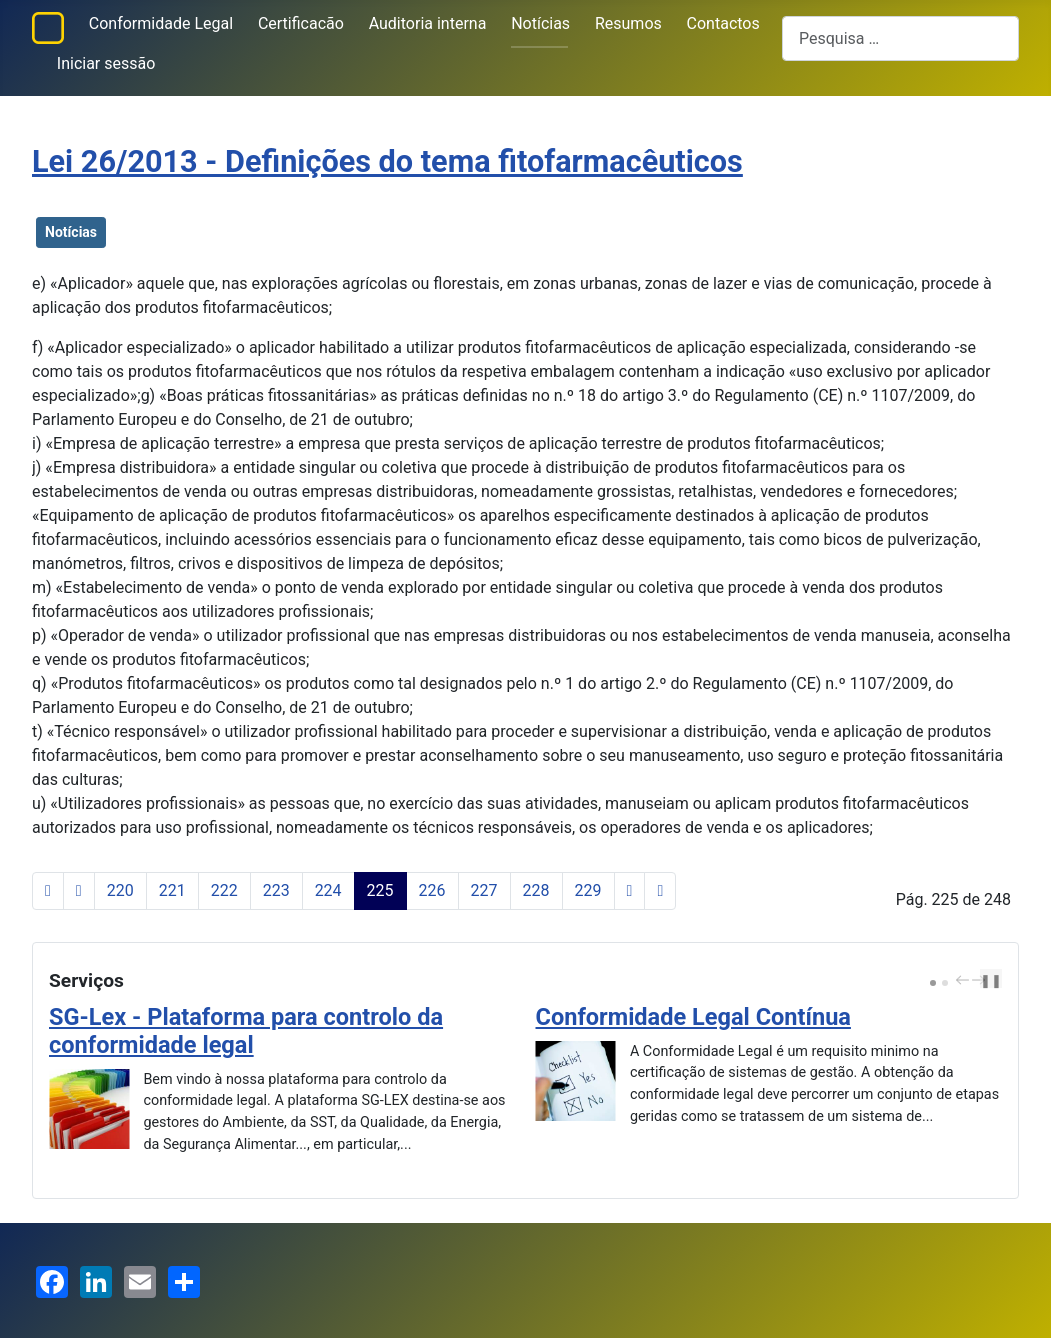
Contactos (723, 23)
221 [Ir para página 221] (172, 890)
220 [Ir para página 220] (120, 890)
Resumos (628, 23)
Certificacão (301, 23)
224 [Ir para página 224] (328, 890)
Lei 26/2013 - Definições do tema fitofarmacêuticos (387, 161)
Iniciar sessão (106, 63)
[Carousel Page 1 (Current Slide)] (933, 983)
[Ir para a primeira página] (48, 891)
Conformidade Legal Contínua (693, 1017)
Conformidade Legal (161, 23)
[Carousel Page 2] (945, 983)
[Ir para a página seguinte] (630, 891)
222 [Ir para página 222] (224, 890)
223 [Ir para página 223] (276, 890)
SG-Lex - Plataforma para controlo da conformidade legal (246, 1031)
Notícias (540, 23)
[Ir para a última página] (660, 891)
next (981, 980)
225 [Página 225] (380, 890)
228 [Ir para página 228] (536, 890)
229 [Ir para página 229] (588, 890)
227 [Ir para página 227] (484, 890)
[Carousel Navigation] (968, 981)
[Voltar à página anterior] (79, 891)
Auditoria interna (428, 23)
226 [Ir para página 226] (432, 890)
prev (965, 980)
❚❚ (991, 980)
